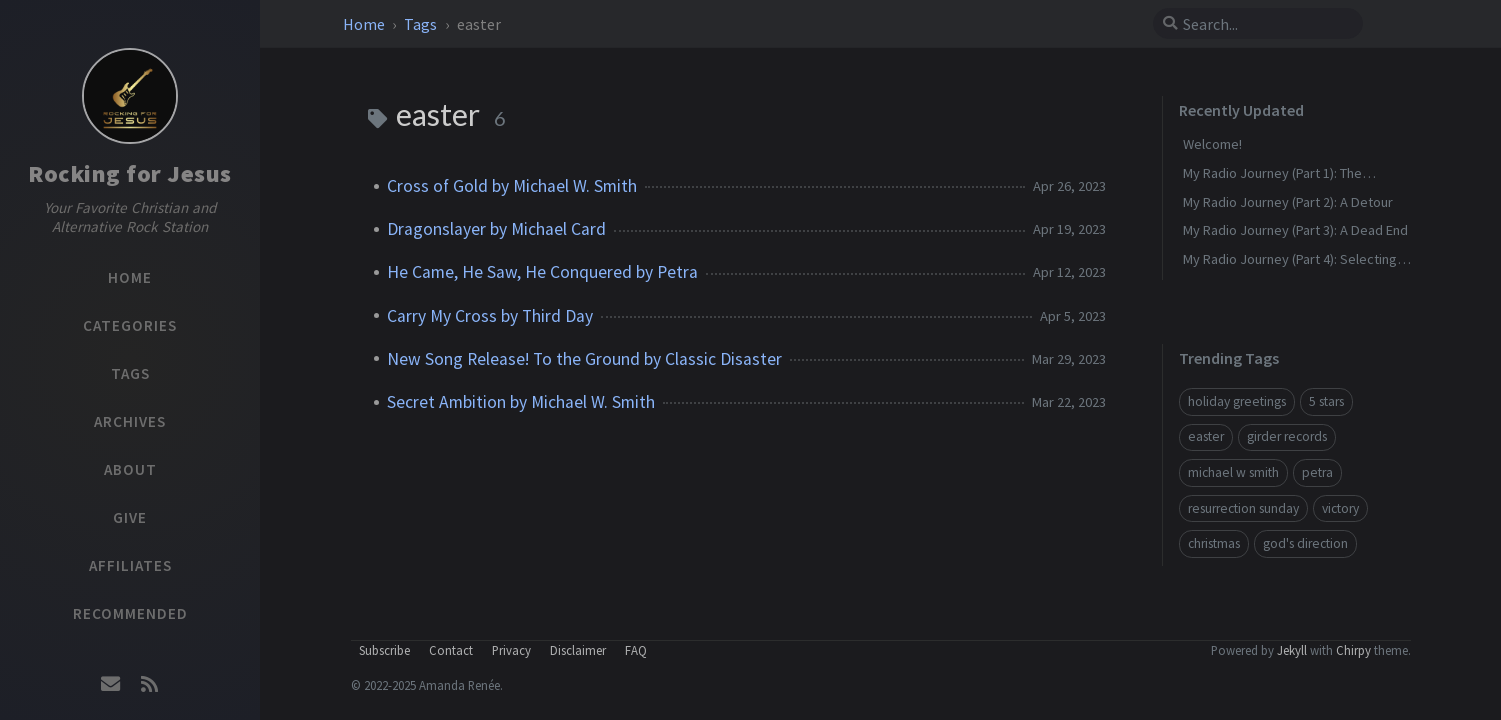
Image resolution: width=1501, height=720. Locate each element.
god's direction (1305, 543)
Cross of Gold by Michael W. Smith (512, 186)
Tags (422, 24)
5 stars (1326, 401)
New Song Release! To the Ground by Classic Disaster (584, 359)
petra (1317, 472)
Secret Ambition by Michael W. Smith (521, 402)
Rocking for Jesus (130, 173)
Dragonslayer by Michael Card (496, 229)
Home (365, 24)
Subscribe (384, 650)
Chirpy (1353, 650)
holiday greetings (1237, 401)
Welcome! (1212, 144)
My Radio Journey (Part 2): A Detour (1288, 202)
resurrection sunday (1243, 508)
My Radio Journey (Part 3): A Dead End (1295, 230)
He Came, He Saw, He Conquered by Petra (542, 272)
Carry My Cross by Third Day (490, 316)
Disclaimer (578, 650)
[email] (111, 684)
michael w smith (1233, 472)
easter (1206, 436)
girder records (1287, 436)
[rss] (149, 684)
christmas (1214, 543)
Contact (451, 650)
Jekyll (1292, 650)
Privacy (511, 650)
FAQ (636, 650)
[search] (1266, 24)
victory (1340, 508)
